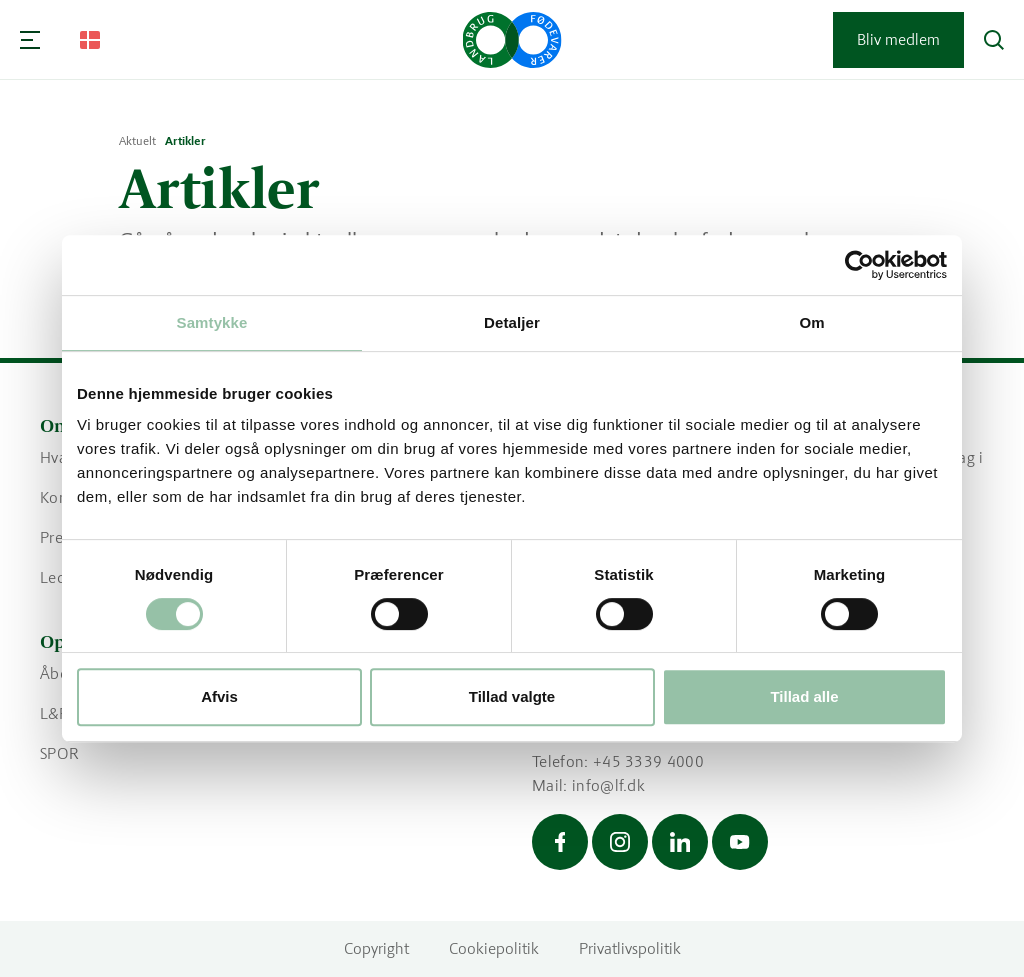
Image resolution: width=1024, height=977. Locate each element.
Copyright (376, 948)
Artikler (185, 141)
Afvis (219, 696)
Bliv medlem (898, 39)
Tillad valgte (512, 696)
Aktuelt (137, 141)
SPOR (59, 753)
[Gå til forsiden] (512, 40)
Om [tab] (811, 322)
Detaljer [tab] (512, 322)
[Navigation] (30, 40)
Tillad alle (804, 696)
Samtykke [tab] (212, 322)
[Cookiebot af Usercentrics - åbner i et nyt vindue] (859, 265)
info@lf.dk (608, 785)
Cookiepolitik (494, 948)
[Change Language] (90, 40)
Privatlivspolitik (630, 948)
